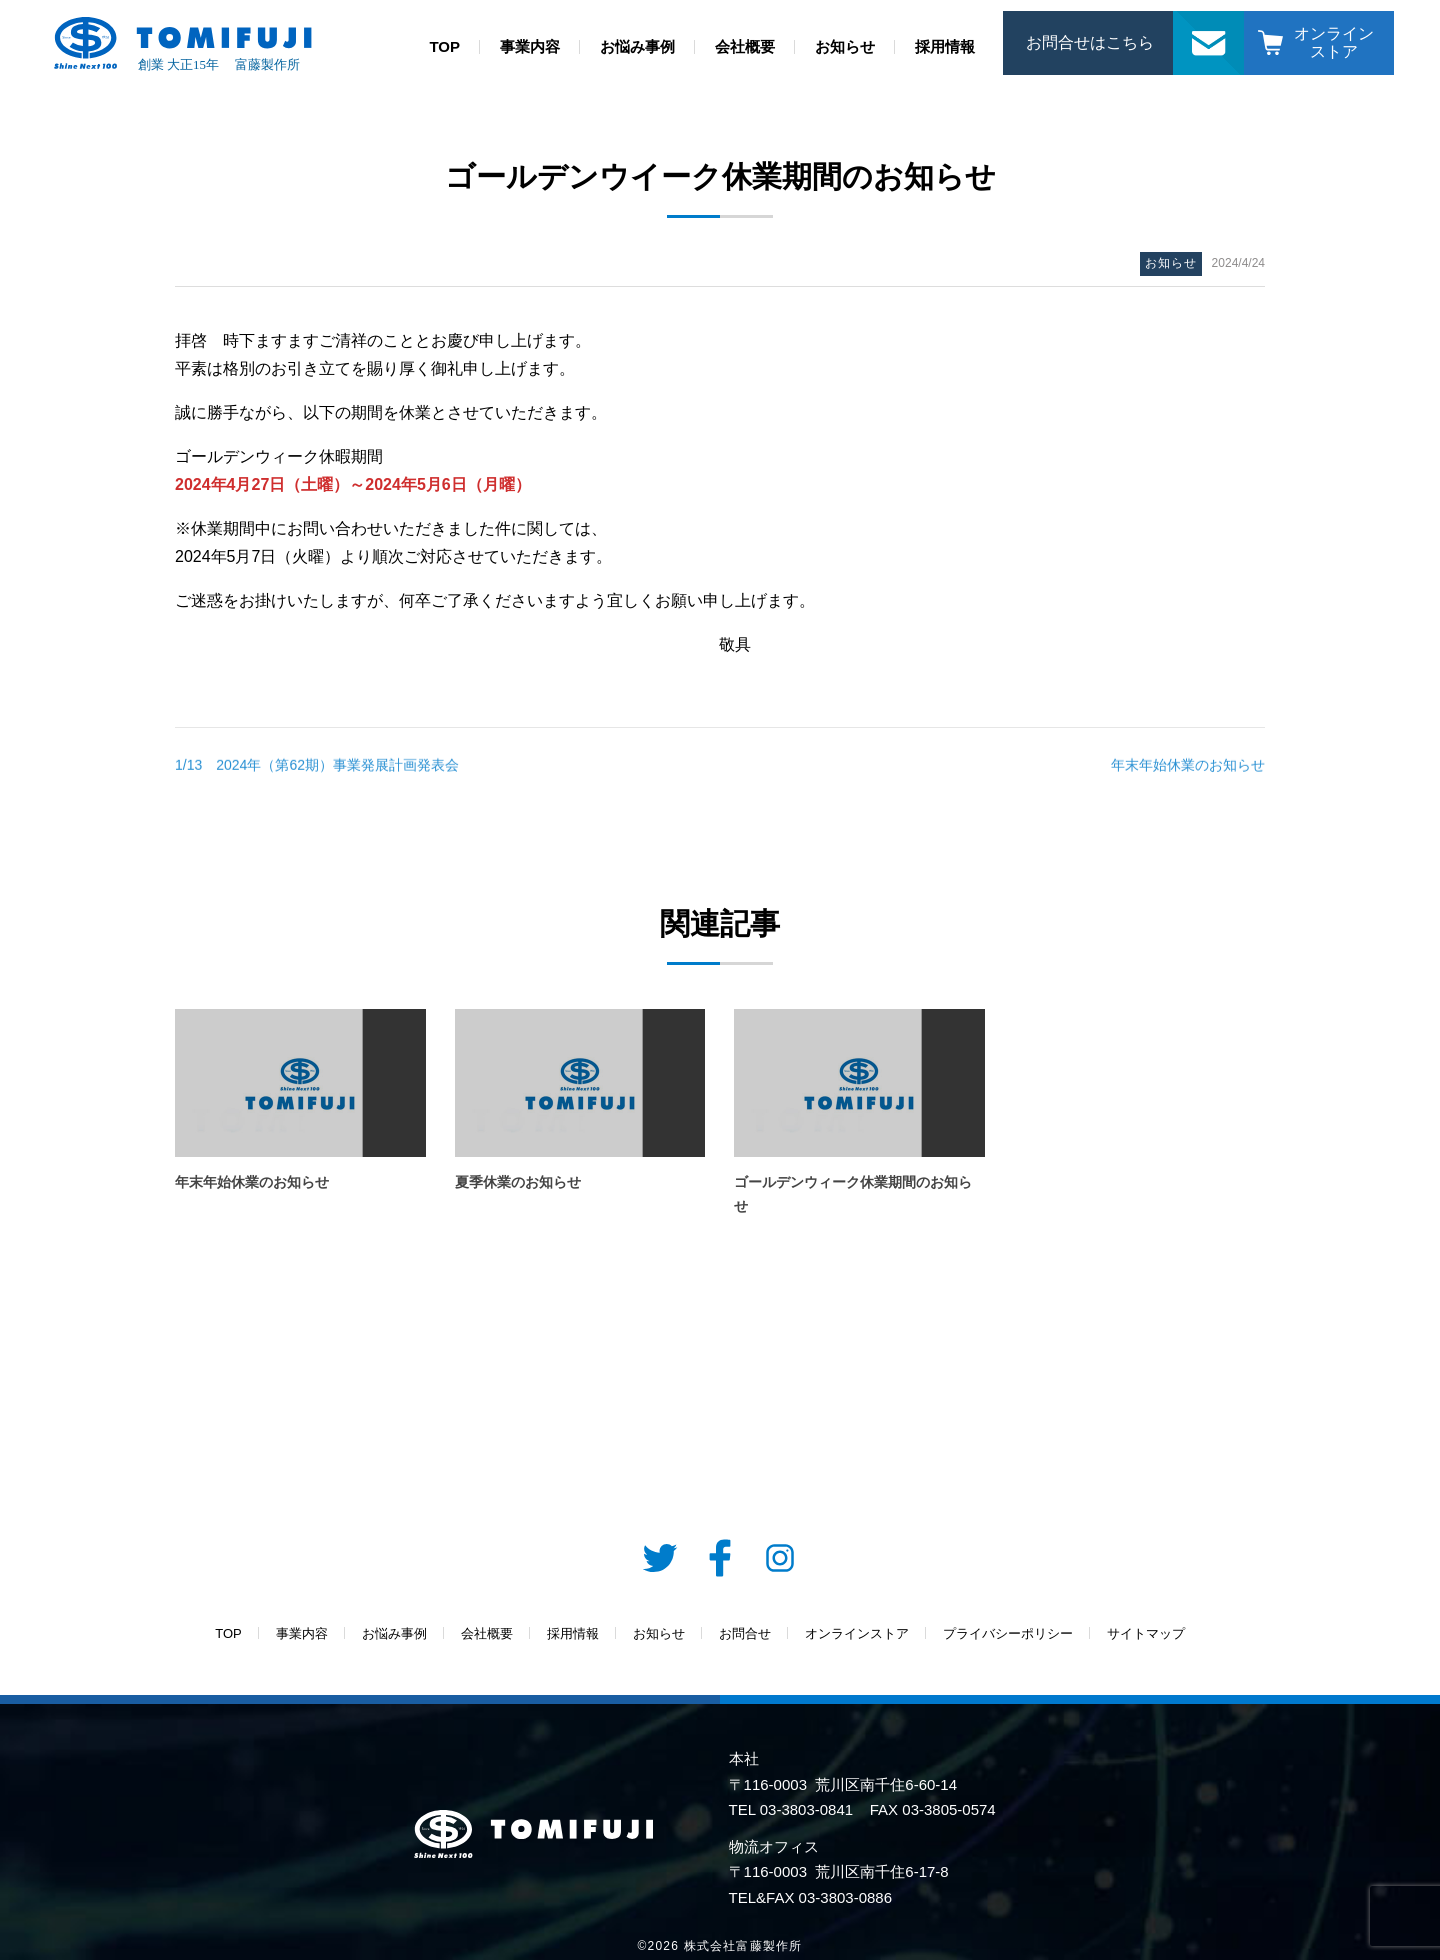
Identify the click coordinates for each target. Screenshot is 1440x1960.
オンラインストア (1334, 42)
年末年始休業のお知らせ (1188, 772)
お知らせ (845, 46)
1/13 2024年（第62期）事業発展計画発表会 (317, 772)
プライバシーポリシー (1008, 1633)
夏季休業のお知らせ (518, 1182)
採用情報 (945, 46)
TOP (444, 46)
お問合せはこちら (1090, 42)
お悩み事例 (637, 46)
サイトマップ (1146, 1633)
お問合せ (1209, 21)
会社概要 (745, 46)
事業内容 (530, 46)
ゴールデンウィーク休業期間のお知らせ (853, 1194)
